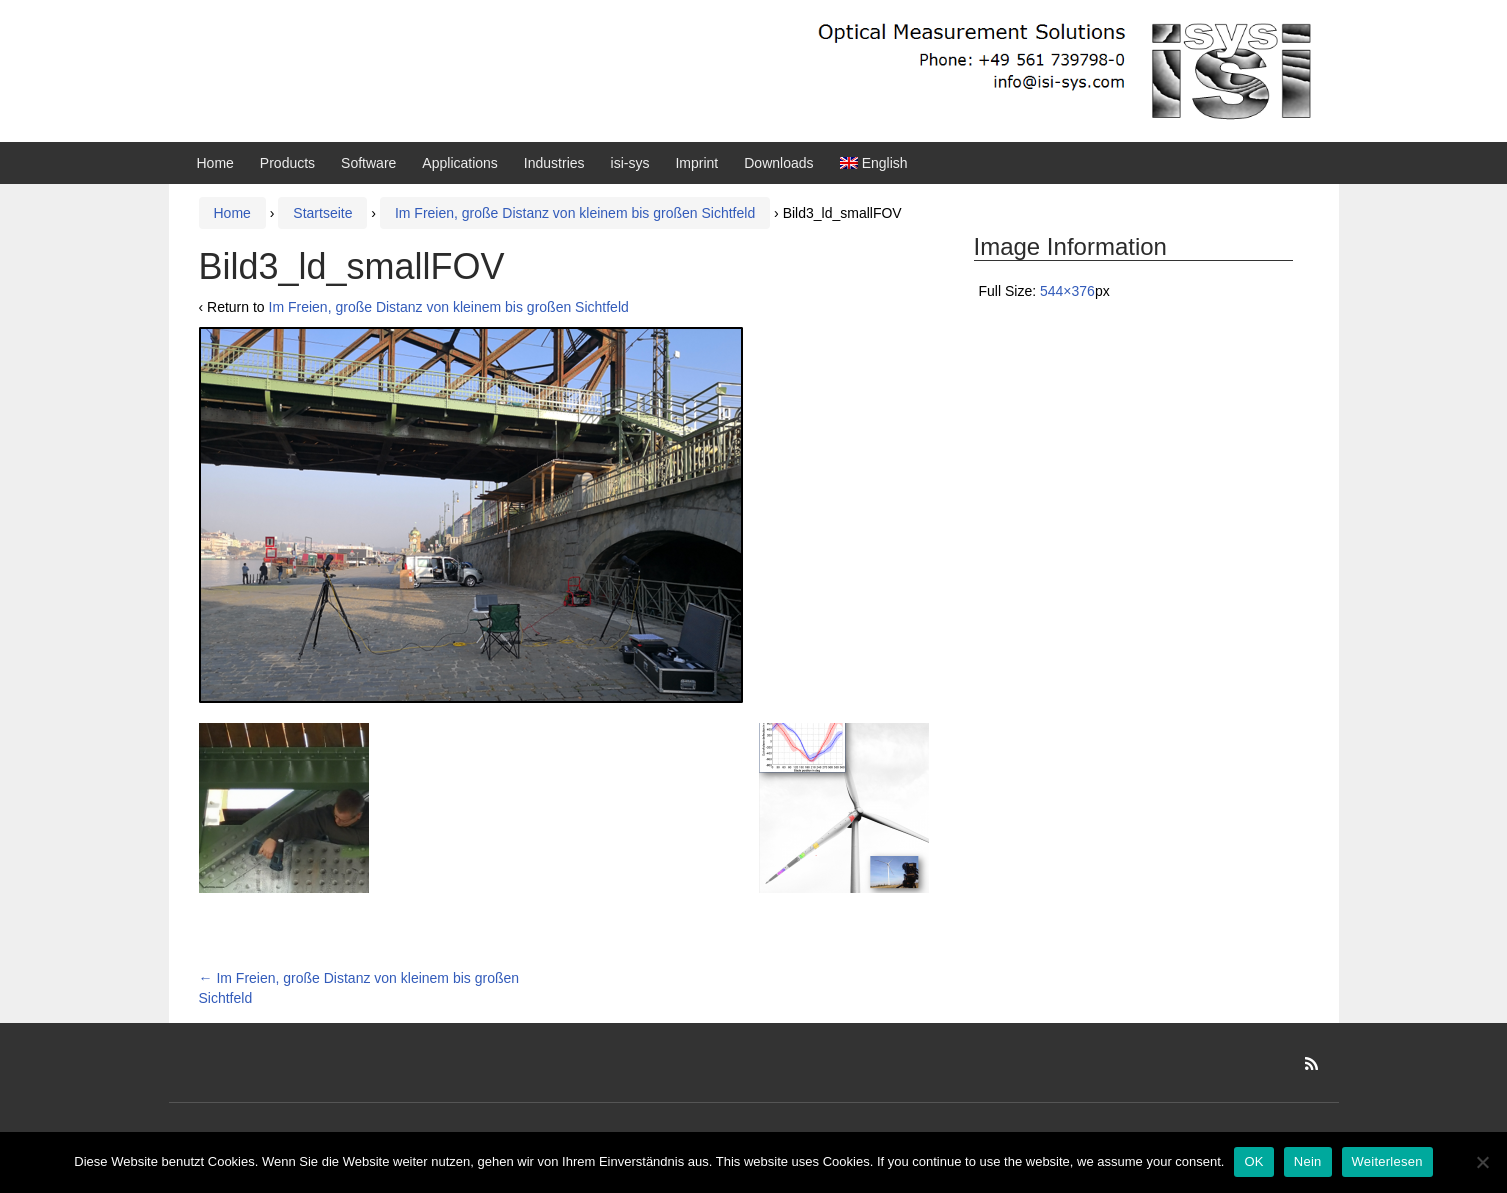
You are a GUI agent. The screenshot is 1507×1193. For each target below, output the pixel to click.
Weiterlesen (1387, 1161)
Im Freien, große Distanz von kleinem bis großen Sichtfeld (575, 213)
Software (368, 163)
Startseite (322, 213)
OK (1253, 1161)
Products (287, 163)
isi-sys (630, 163)
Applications (460, 163)
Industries (554, 163)
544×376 (1067, 291)
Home (215, 163)
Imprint (696, 163)
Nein (1308, 1161)
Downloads (778, 163)
